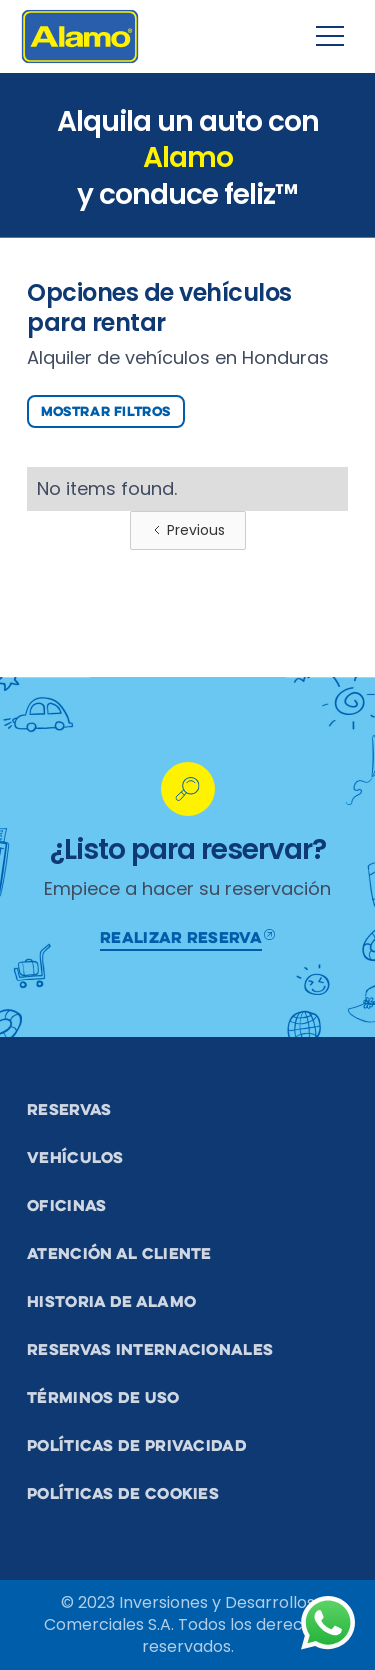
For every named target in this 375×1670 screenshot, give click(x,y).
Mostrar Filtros (106, 411)
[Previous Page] (188, 530)
